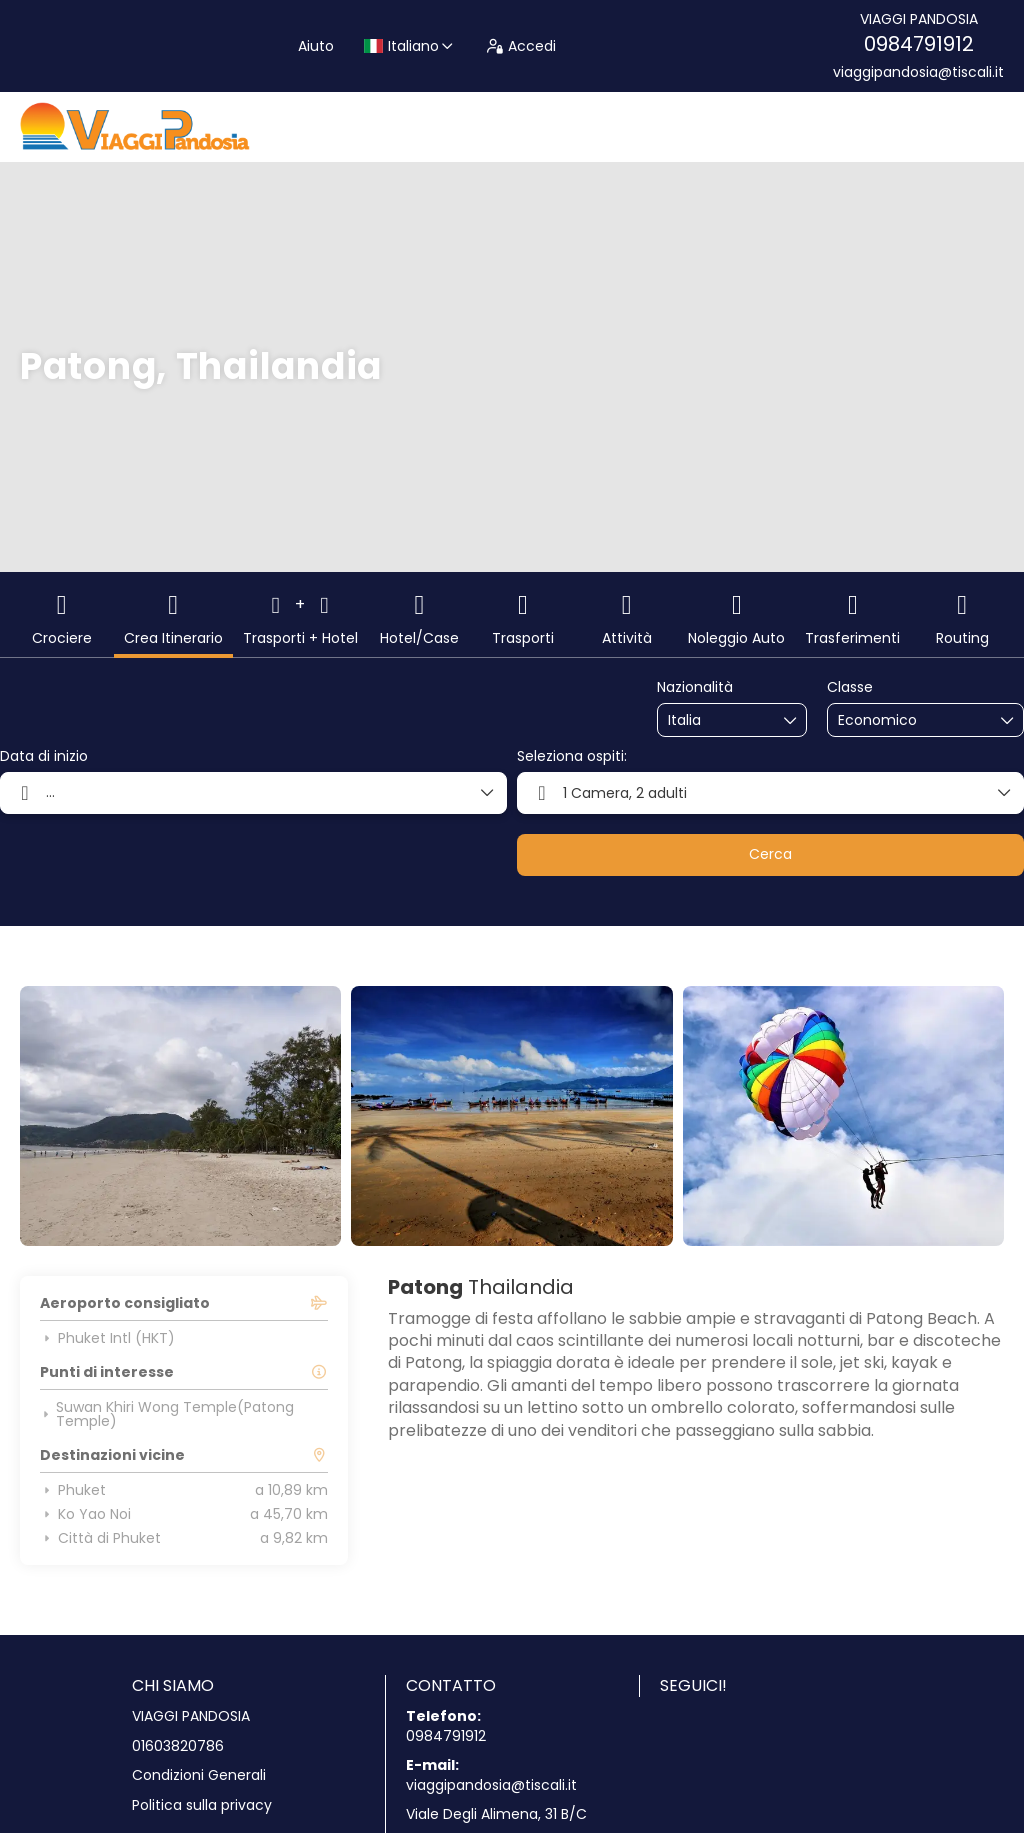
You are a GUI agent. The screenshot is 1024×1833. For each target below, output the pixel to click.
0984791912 (919, 44)
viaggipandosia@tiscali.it (918, 72)
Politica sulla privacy (202, 1805)
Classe (850, 687)
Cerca (770, 854)
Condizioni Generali (199, 1775)
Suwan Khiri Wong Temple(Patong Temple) (167, 1414)
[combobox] (718, 720)
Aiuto (316, 46)
